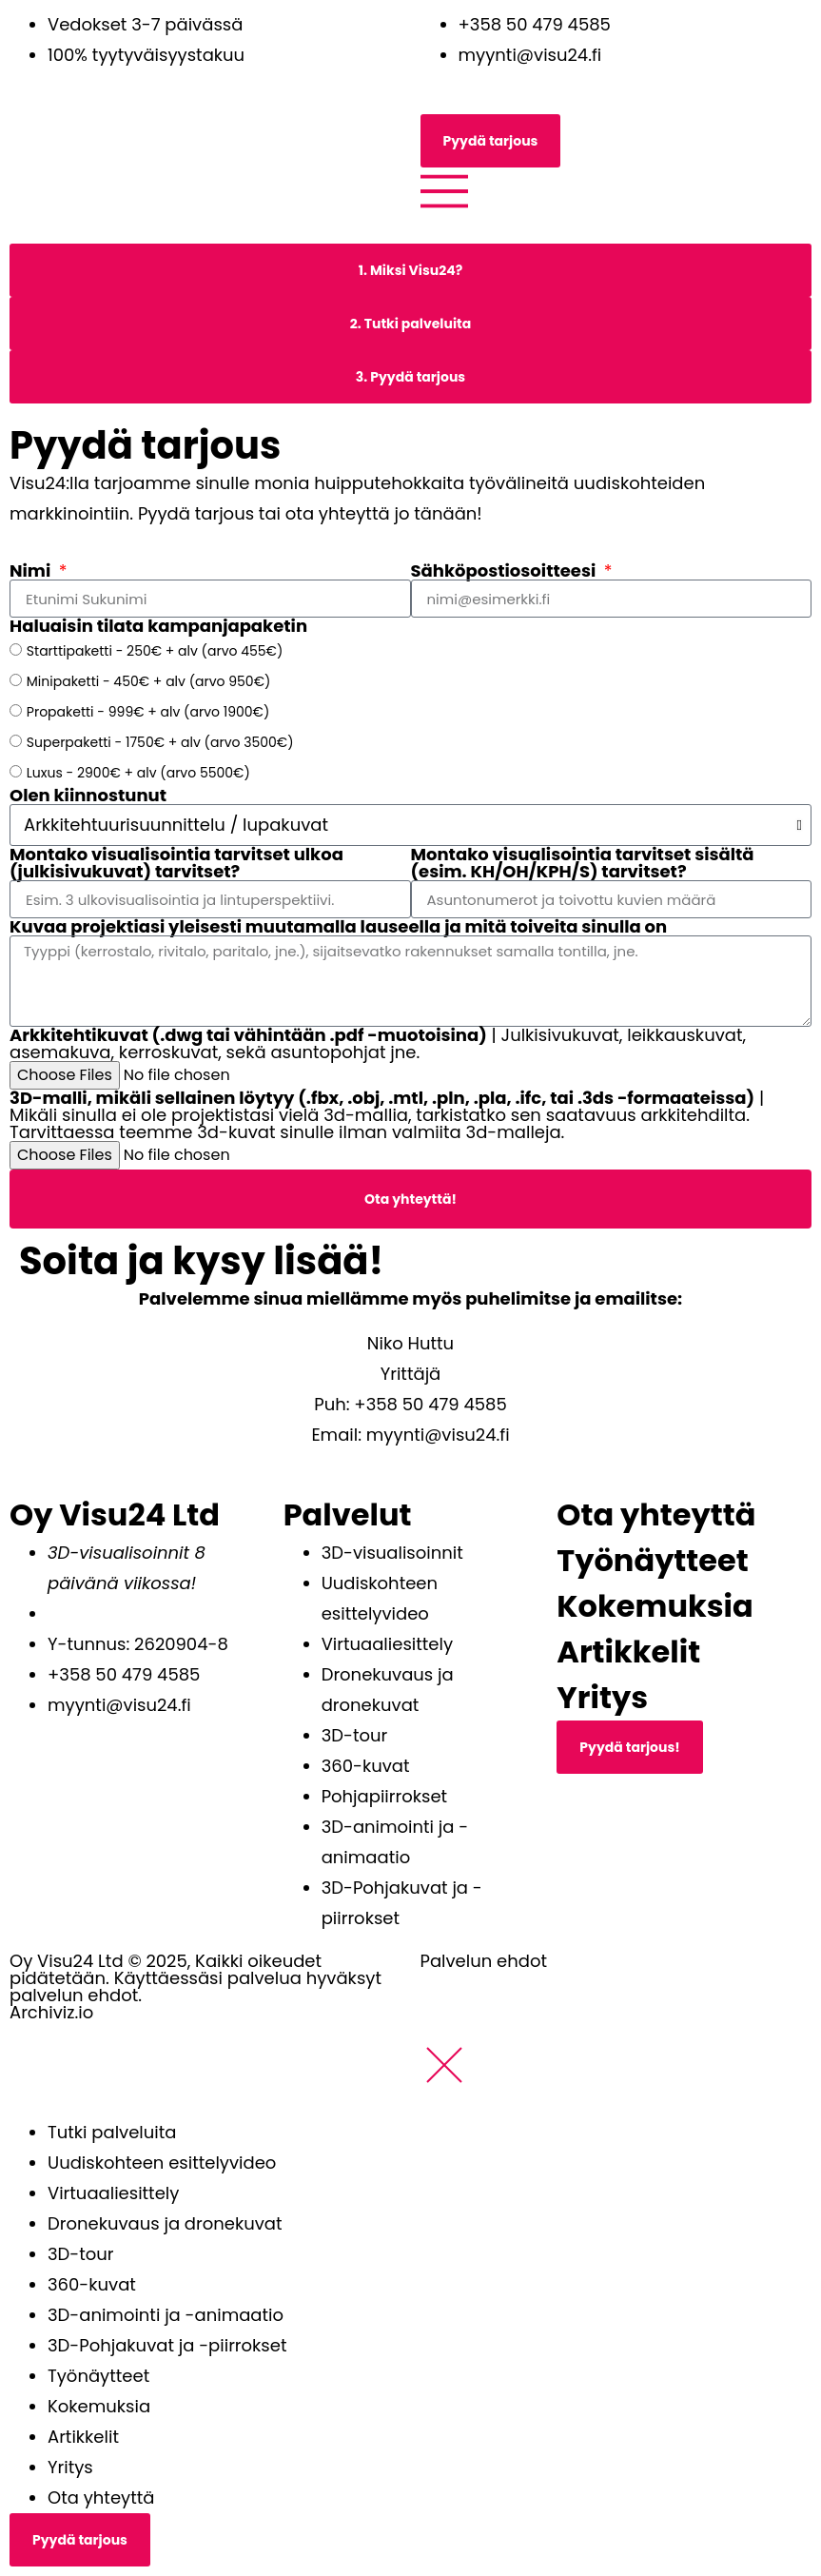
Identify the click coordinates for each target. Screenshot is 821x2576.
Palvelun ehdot (483, 1961)
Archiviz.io (51, 2012)
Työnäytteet (652, 1560)
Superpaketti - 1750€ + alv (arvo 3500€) (160, 742)
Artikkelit (628, 1651)
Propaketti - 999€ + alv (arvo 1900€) (148, 711)
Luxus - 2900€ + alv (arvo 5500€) (138, 772)
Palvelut (347, 1514)
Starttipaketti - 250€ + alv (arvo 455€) (155, 650)
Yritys (602, 1697)
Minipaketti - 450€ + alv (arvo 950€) (149, 681)
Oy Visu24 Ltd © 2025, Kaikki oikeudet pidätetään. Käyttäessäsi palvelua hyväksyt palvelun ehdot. (195, 1978)
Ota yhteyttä (656, 1514)
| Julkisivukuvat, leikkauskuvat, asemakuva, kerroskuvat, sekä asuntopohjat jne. (378, 1044)
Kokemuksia (655, 1605)
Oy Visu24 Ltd (115, 1514)
